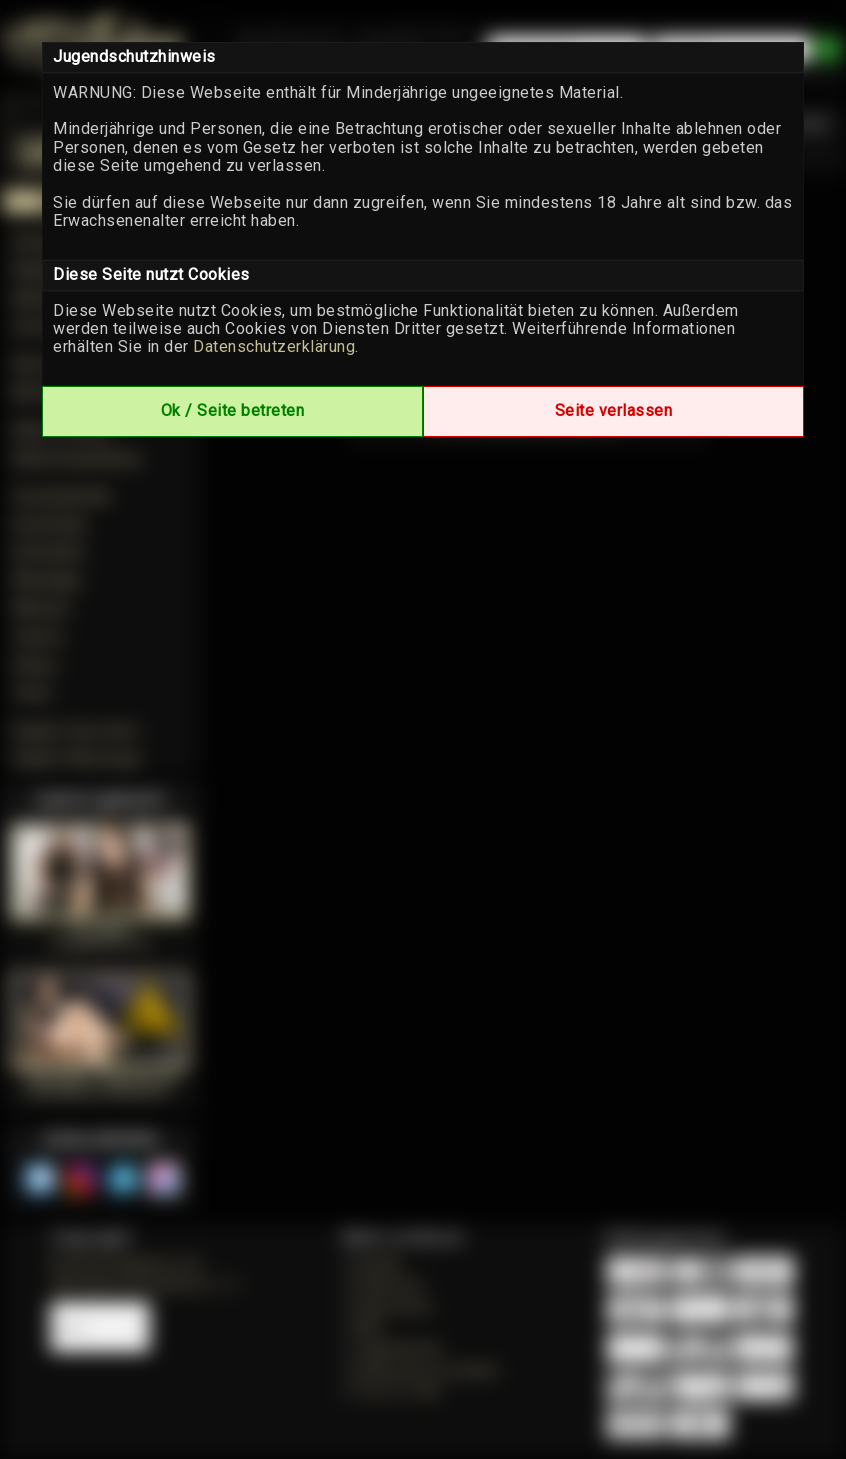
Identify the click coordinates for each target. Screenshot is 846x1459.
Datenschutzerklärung (274, 346)
